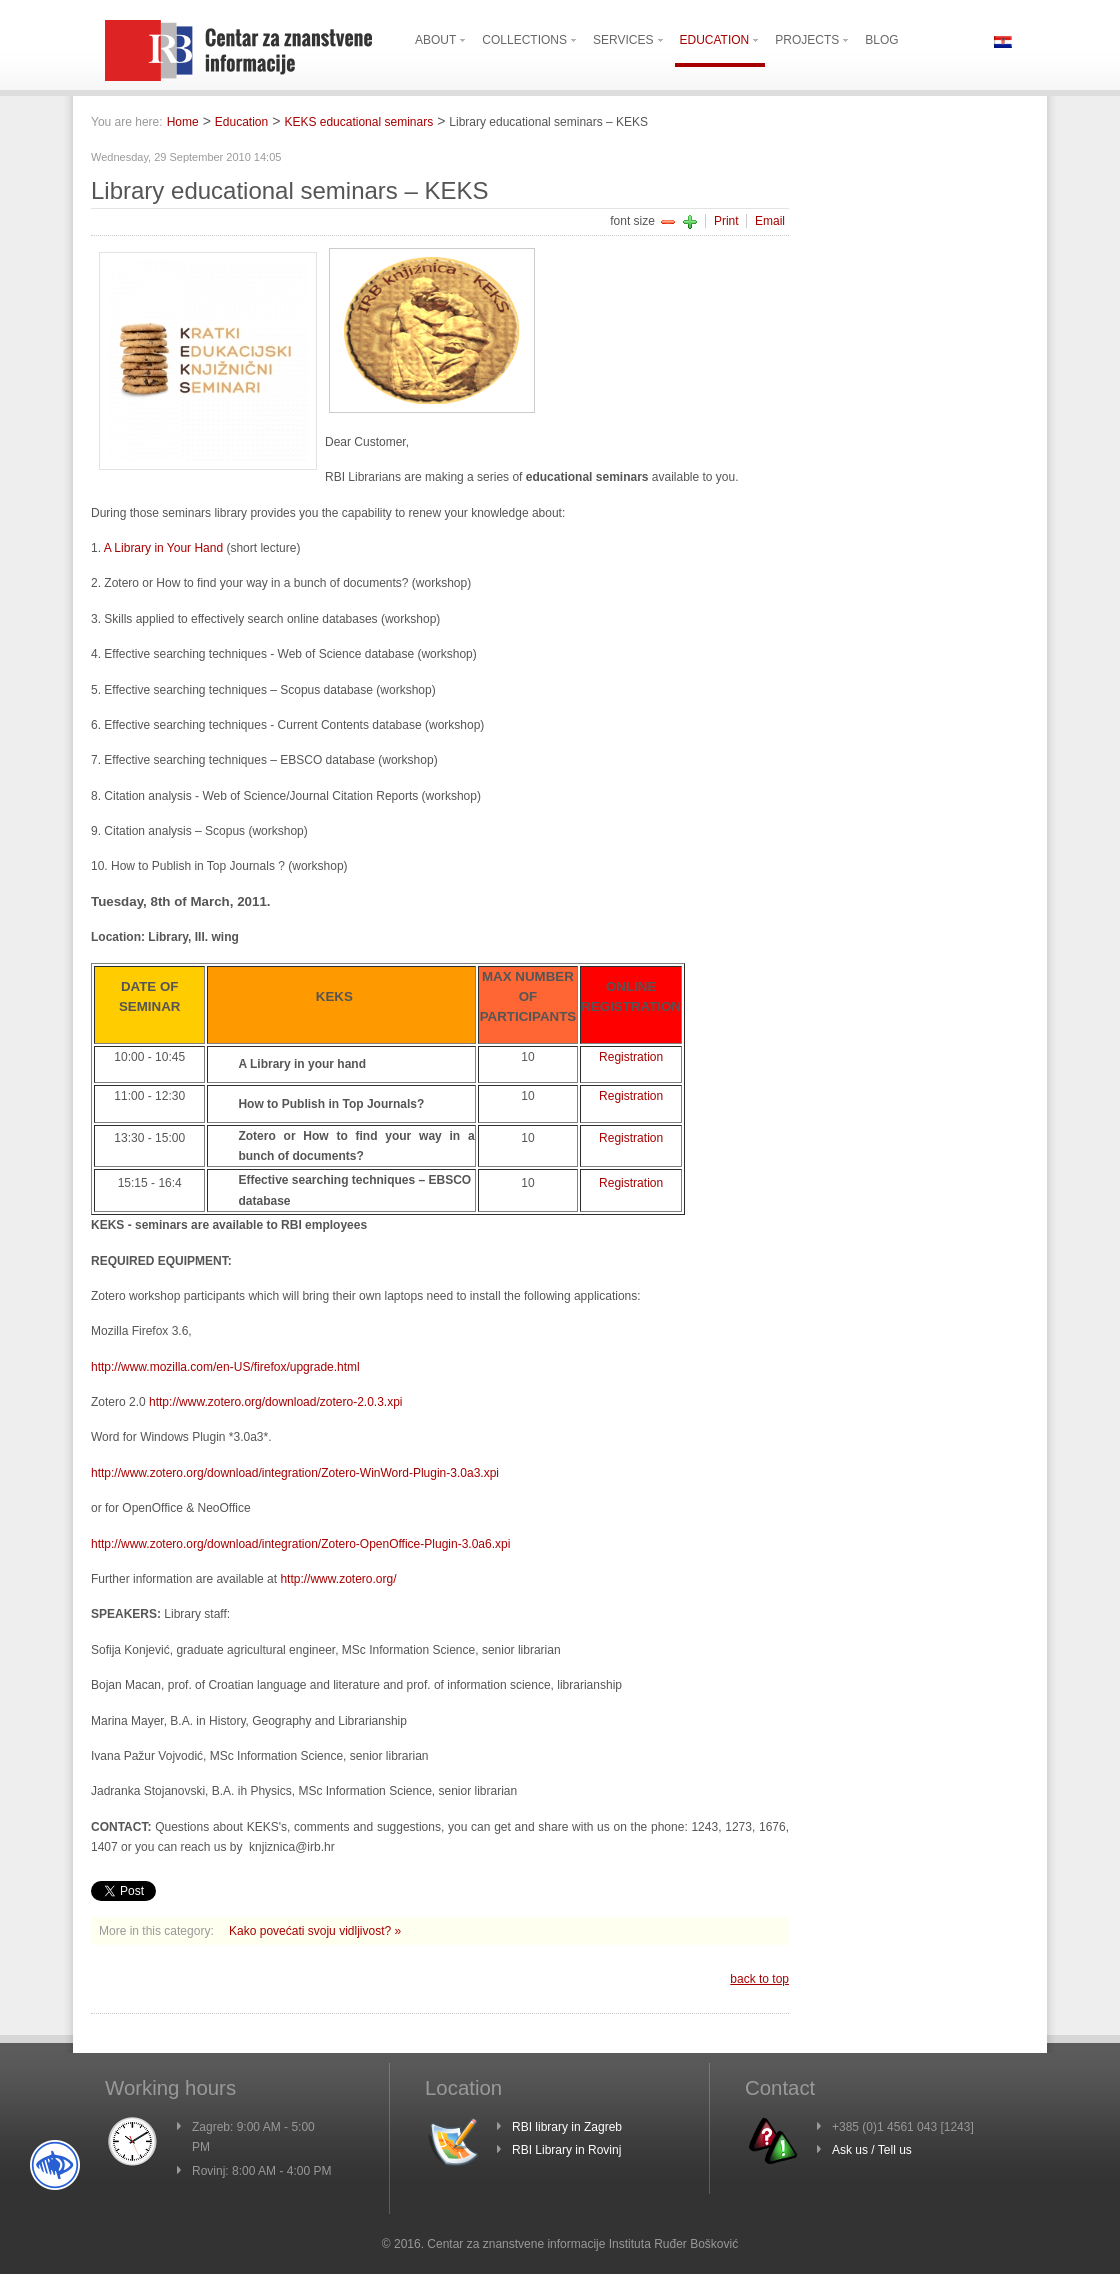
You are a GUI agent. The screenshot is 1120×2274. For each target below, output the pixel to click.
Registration (631, 1057)
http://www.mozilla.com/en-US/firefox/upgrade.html (225, 1367)
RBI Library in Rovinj (566, 2150)
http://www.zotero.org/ (338, 1579)
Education (241, 122)
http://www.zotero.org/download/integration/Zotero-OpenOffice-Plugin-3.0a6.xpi (300, 1544)
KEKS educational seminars (358, 122)
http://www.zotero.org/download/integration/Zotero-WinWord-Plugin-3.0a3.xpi (295, 1473)
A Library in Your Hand (165, 548)
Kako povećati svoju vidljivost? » (315, 1931)
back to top (759, 1979)
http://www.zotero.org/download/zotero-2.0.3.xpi (275, 1402)
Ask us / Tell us (872, 2150)
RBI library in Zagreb (567, 2127)
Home (183, 122)
